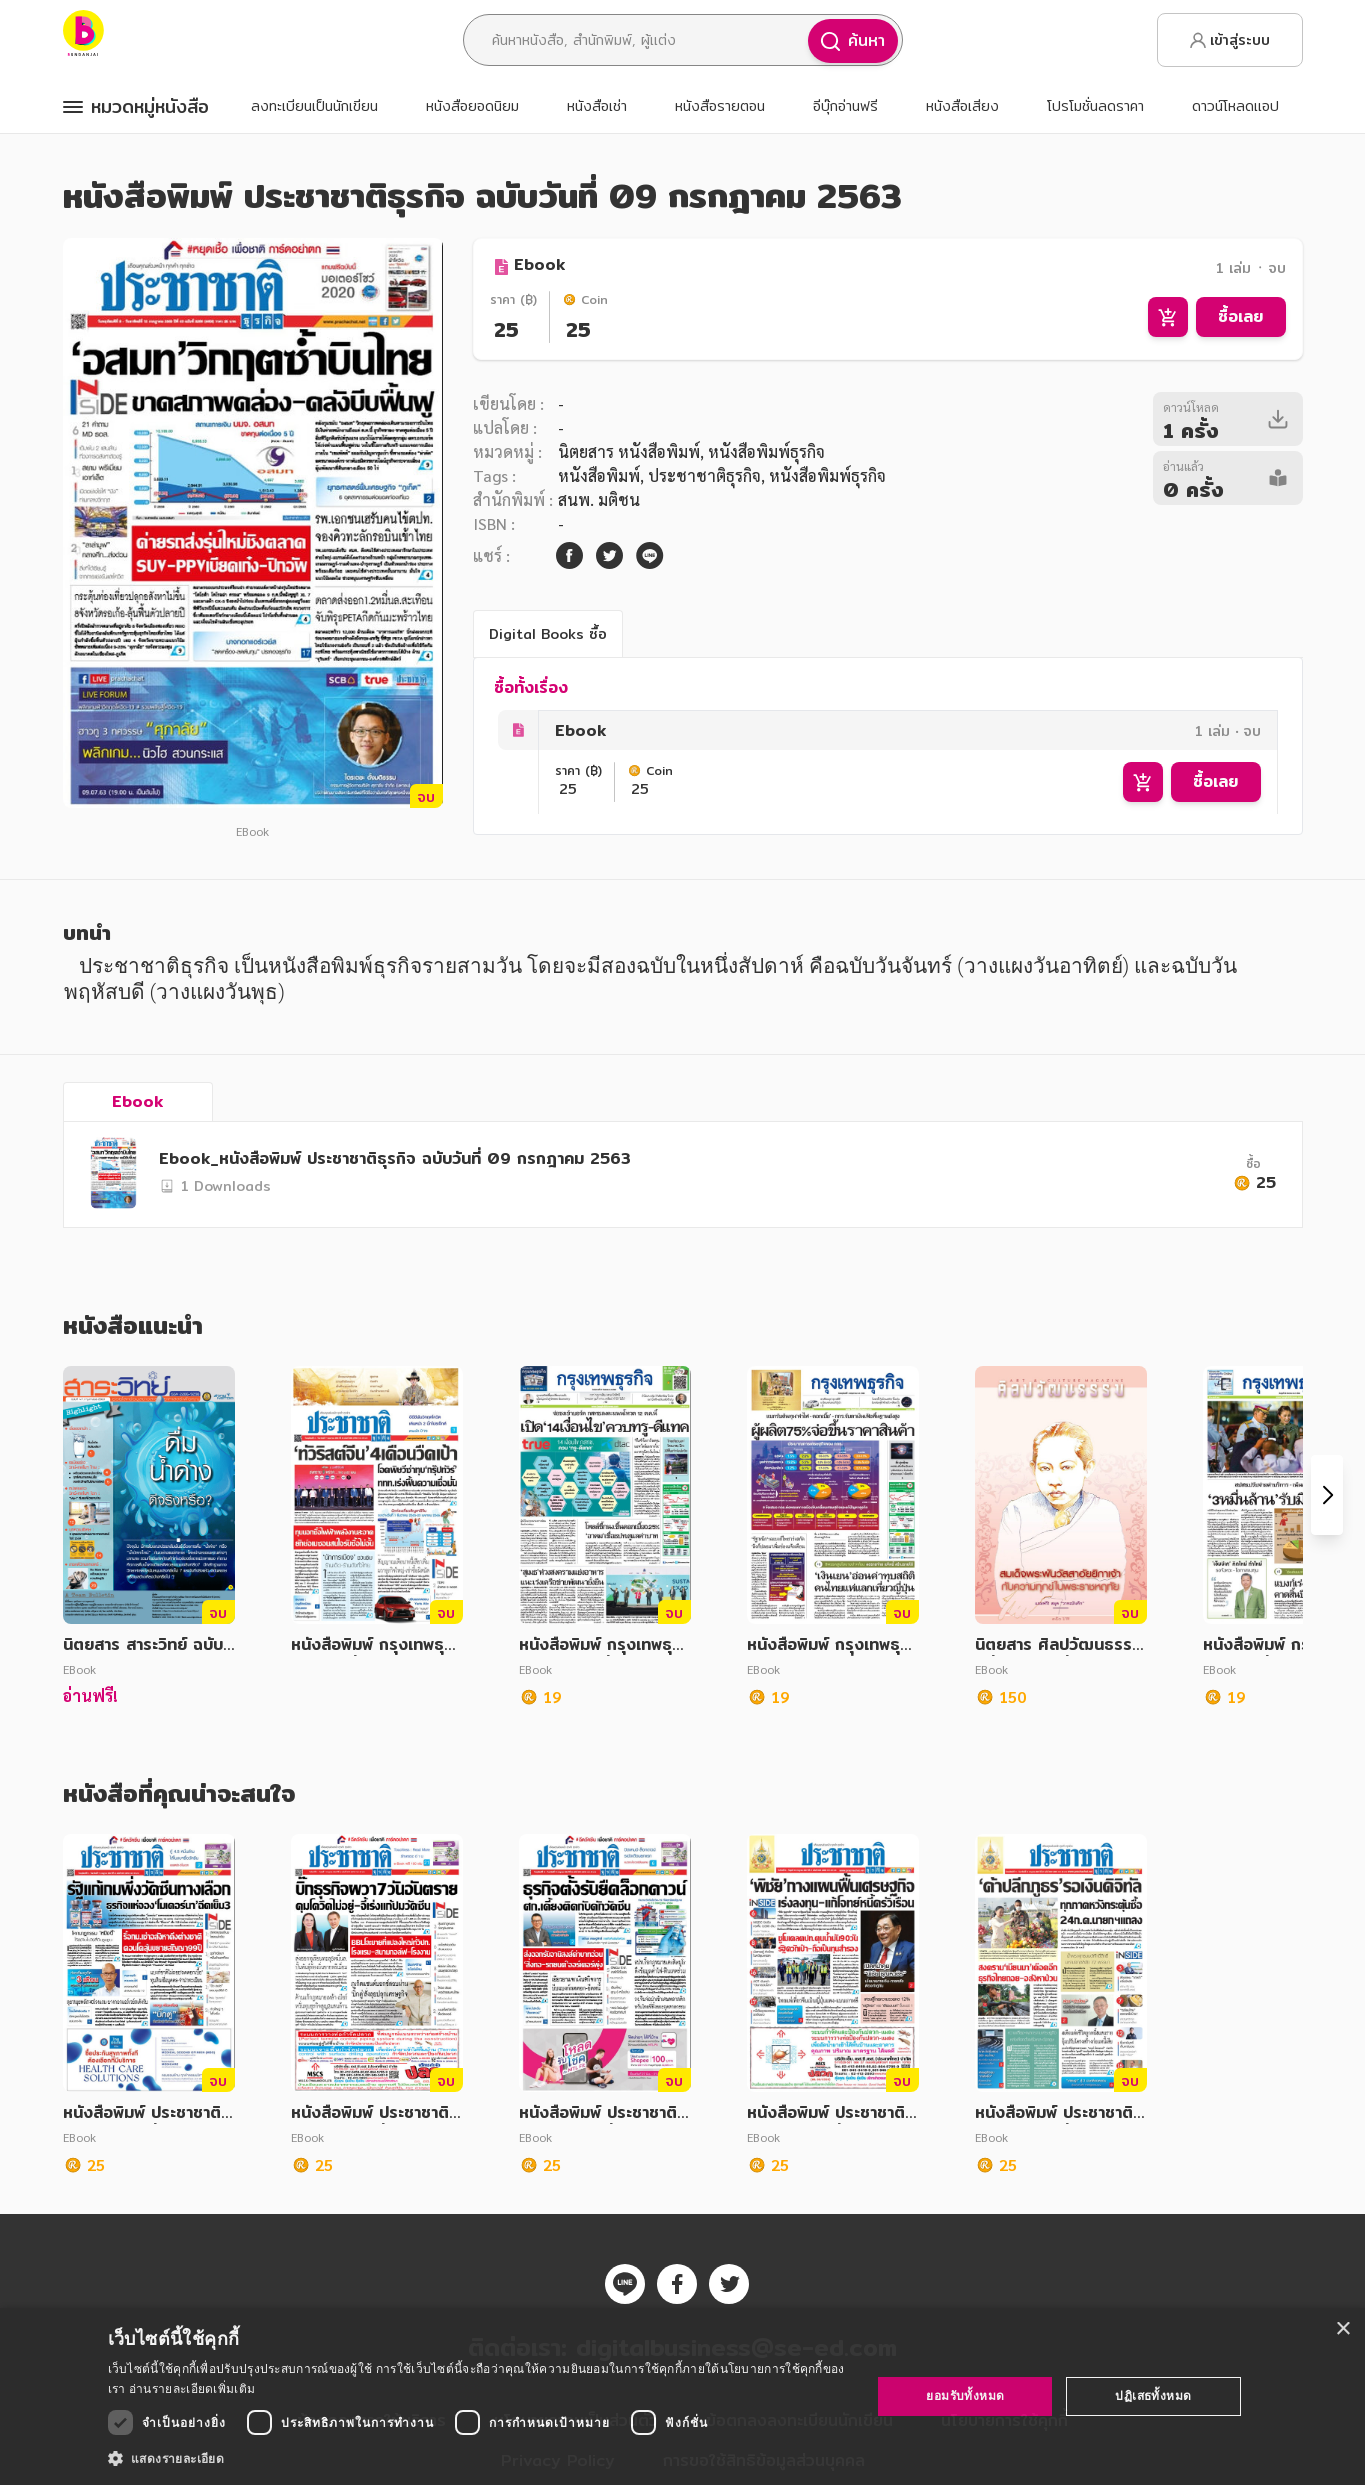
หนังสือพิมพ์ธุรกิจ (827, 475)
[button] (478, 2458)
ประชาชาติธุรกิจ (704, 475)
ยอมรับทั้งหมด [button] (965, 2395)
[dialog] (682, 2396)
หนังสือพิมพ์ (599, 475)
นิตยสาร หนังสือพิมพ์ (629, 451)
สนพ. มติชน (599, 499)
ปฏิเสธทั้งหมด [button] (1153, 2395)
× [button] (1342, 2329)
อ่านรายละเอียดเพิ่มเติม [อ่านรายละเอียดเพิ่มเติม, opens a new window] (192, 2388)
